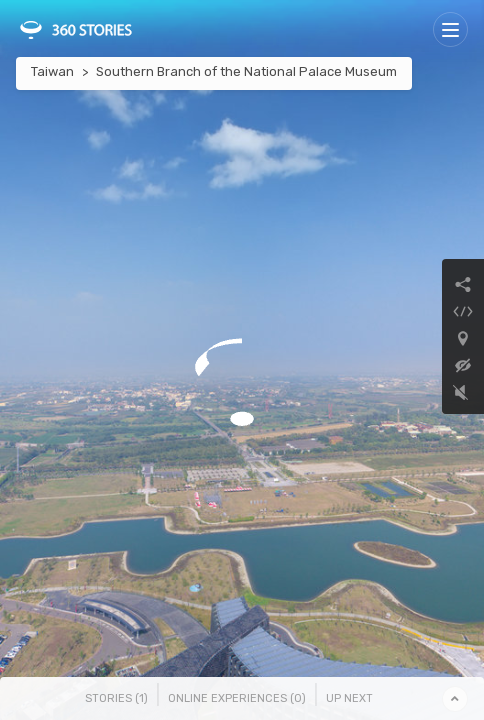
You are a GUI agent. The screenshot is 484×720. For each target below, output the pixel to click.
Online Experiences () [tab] (237, 698)
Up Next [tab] (349, 698)
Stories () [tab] (116, 698)
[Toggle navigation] (450, 29)
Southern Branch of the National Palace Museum (246, 71)
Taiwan (52, 71)
